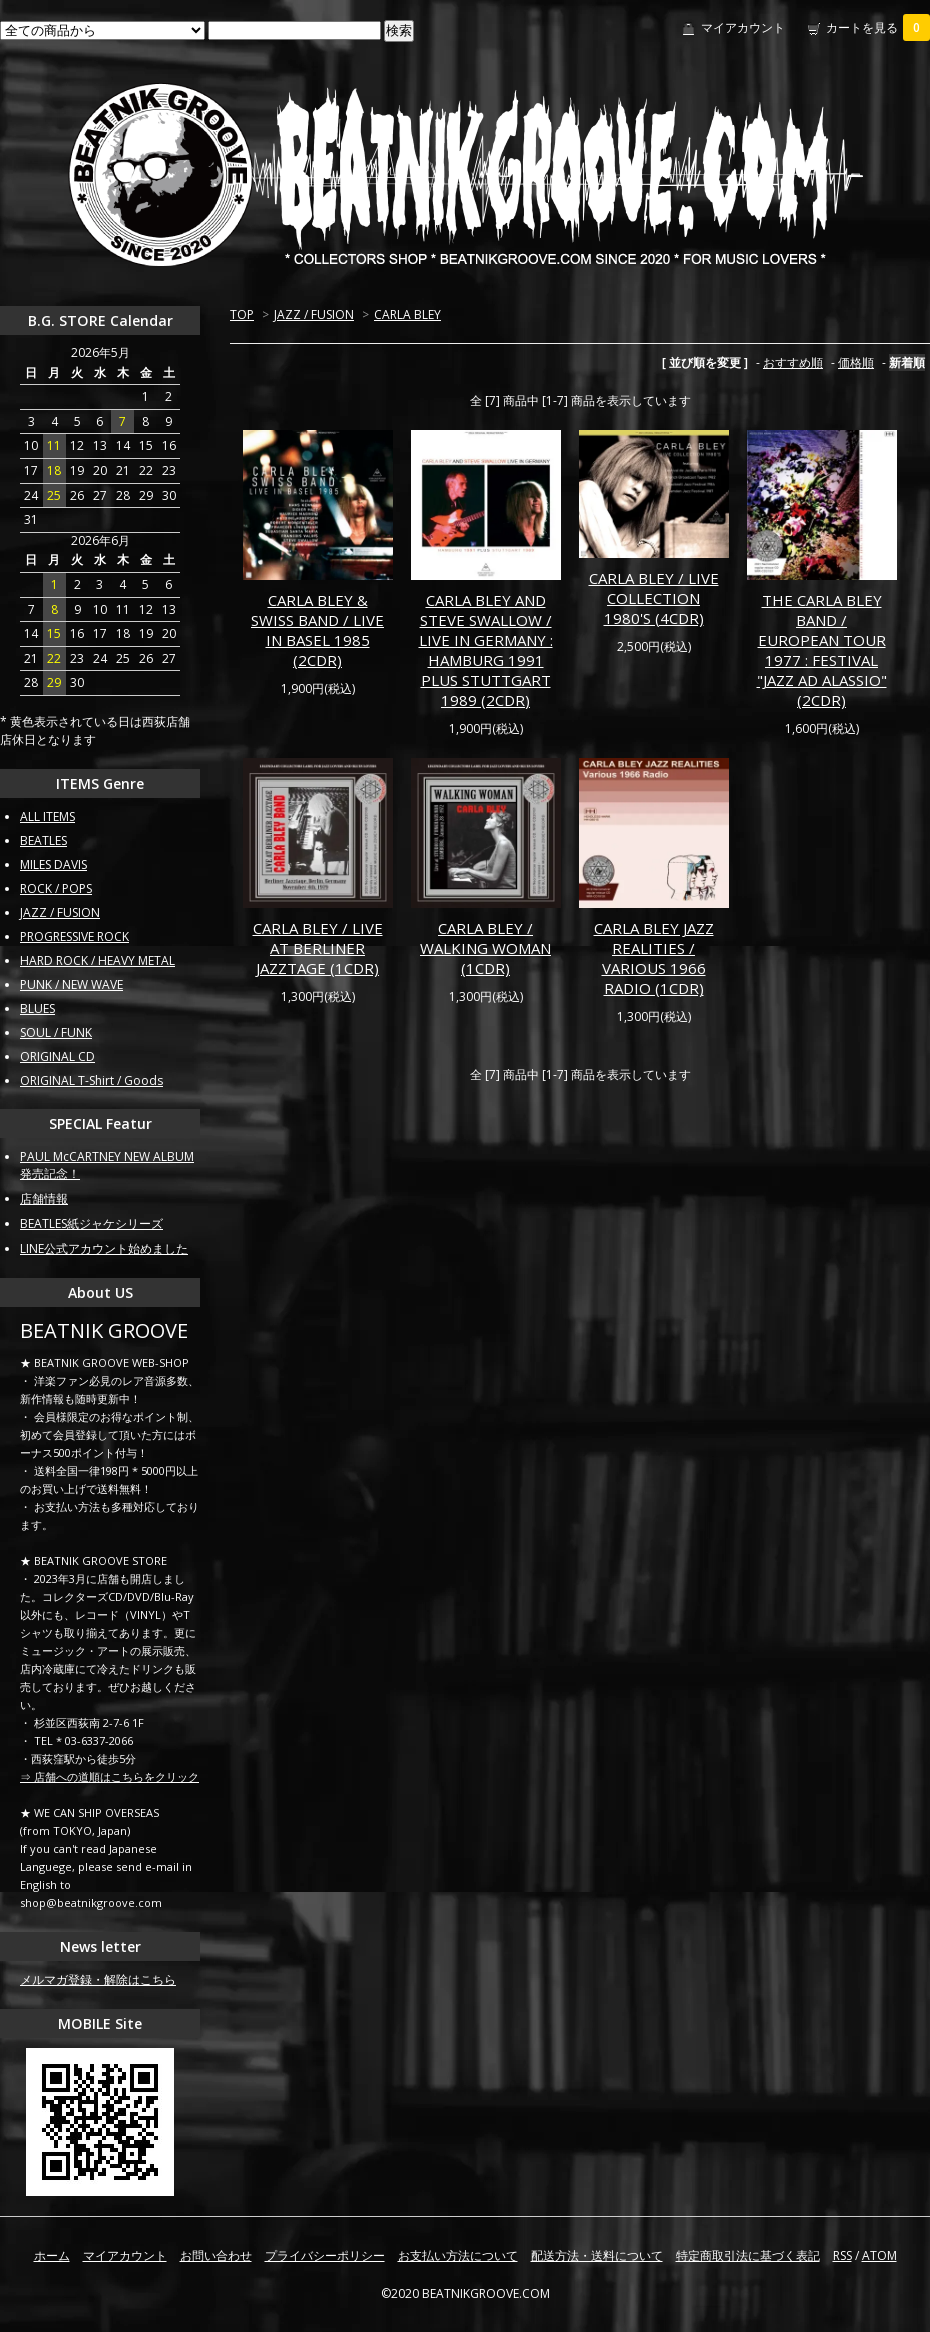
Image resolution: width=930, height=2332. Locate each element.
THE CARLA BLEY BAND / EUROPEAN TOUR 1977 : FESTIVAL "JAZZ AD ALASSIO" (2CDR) (822, 650)
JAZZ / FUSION (314, 314)
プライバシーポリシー (325, 2255)
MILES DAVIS (53, 864)
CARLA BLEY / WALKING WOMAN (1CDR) (485, 948)
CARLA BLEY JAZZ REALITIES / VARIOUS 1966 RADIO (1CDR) (654, 958)
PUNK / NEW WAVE (71, 984)
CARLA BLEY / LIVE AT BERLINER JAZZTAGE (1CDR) (318, 948)
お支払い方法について (458, 2255)
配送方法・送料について (597, 2255)
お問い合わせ (216, 2255)
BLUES (37, 1008)
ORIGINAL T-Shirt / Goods (91, 1080)
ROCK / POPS (56, 888)
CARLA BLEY (407, 314)
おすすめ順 (793, 362)
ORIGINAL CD (57, 1056)
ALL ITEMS (47, 816)
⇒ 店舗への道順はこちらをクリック (109, 1776)
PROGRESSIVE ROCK (74, 936)
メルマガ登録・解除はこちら (98, 1979)
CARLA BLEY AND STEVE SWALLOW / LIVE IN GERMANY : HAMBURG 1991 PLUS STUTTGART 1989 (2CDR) (486, 650)
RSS (842, 2255)
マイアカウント (743, 27)
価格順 (856, 362)
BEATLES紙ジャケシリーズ (91, 1223)
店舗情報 (44, 1198)
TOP (242, 314)
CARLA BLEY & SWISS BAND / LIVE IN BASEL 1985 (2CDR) (317, 630)
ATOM (879, 2255)
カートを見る (878, 27)
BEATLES (43, 840)
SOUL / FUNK (56, 1032)
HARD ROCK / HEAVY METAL (97, 960)
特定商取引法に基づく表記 (748, 2255)
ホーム (52, 2255)
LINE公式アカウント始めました (104, 1248)
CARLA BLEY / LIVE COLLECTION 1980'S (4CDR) (654, 598)
